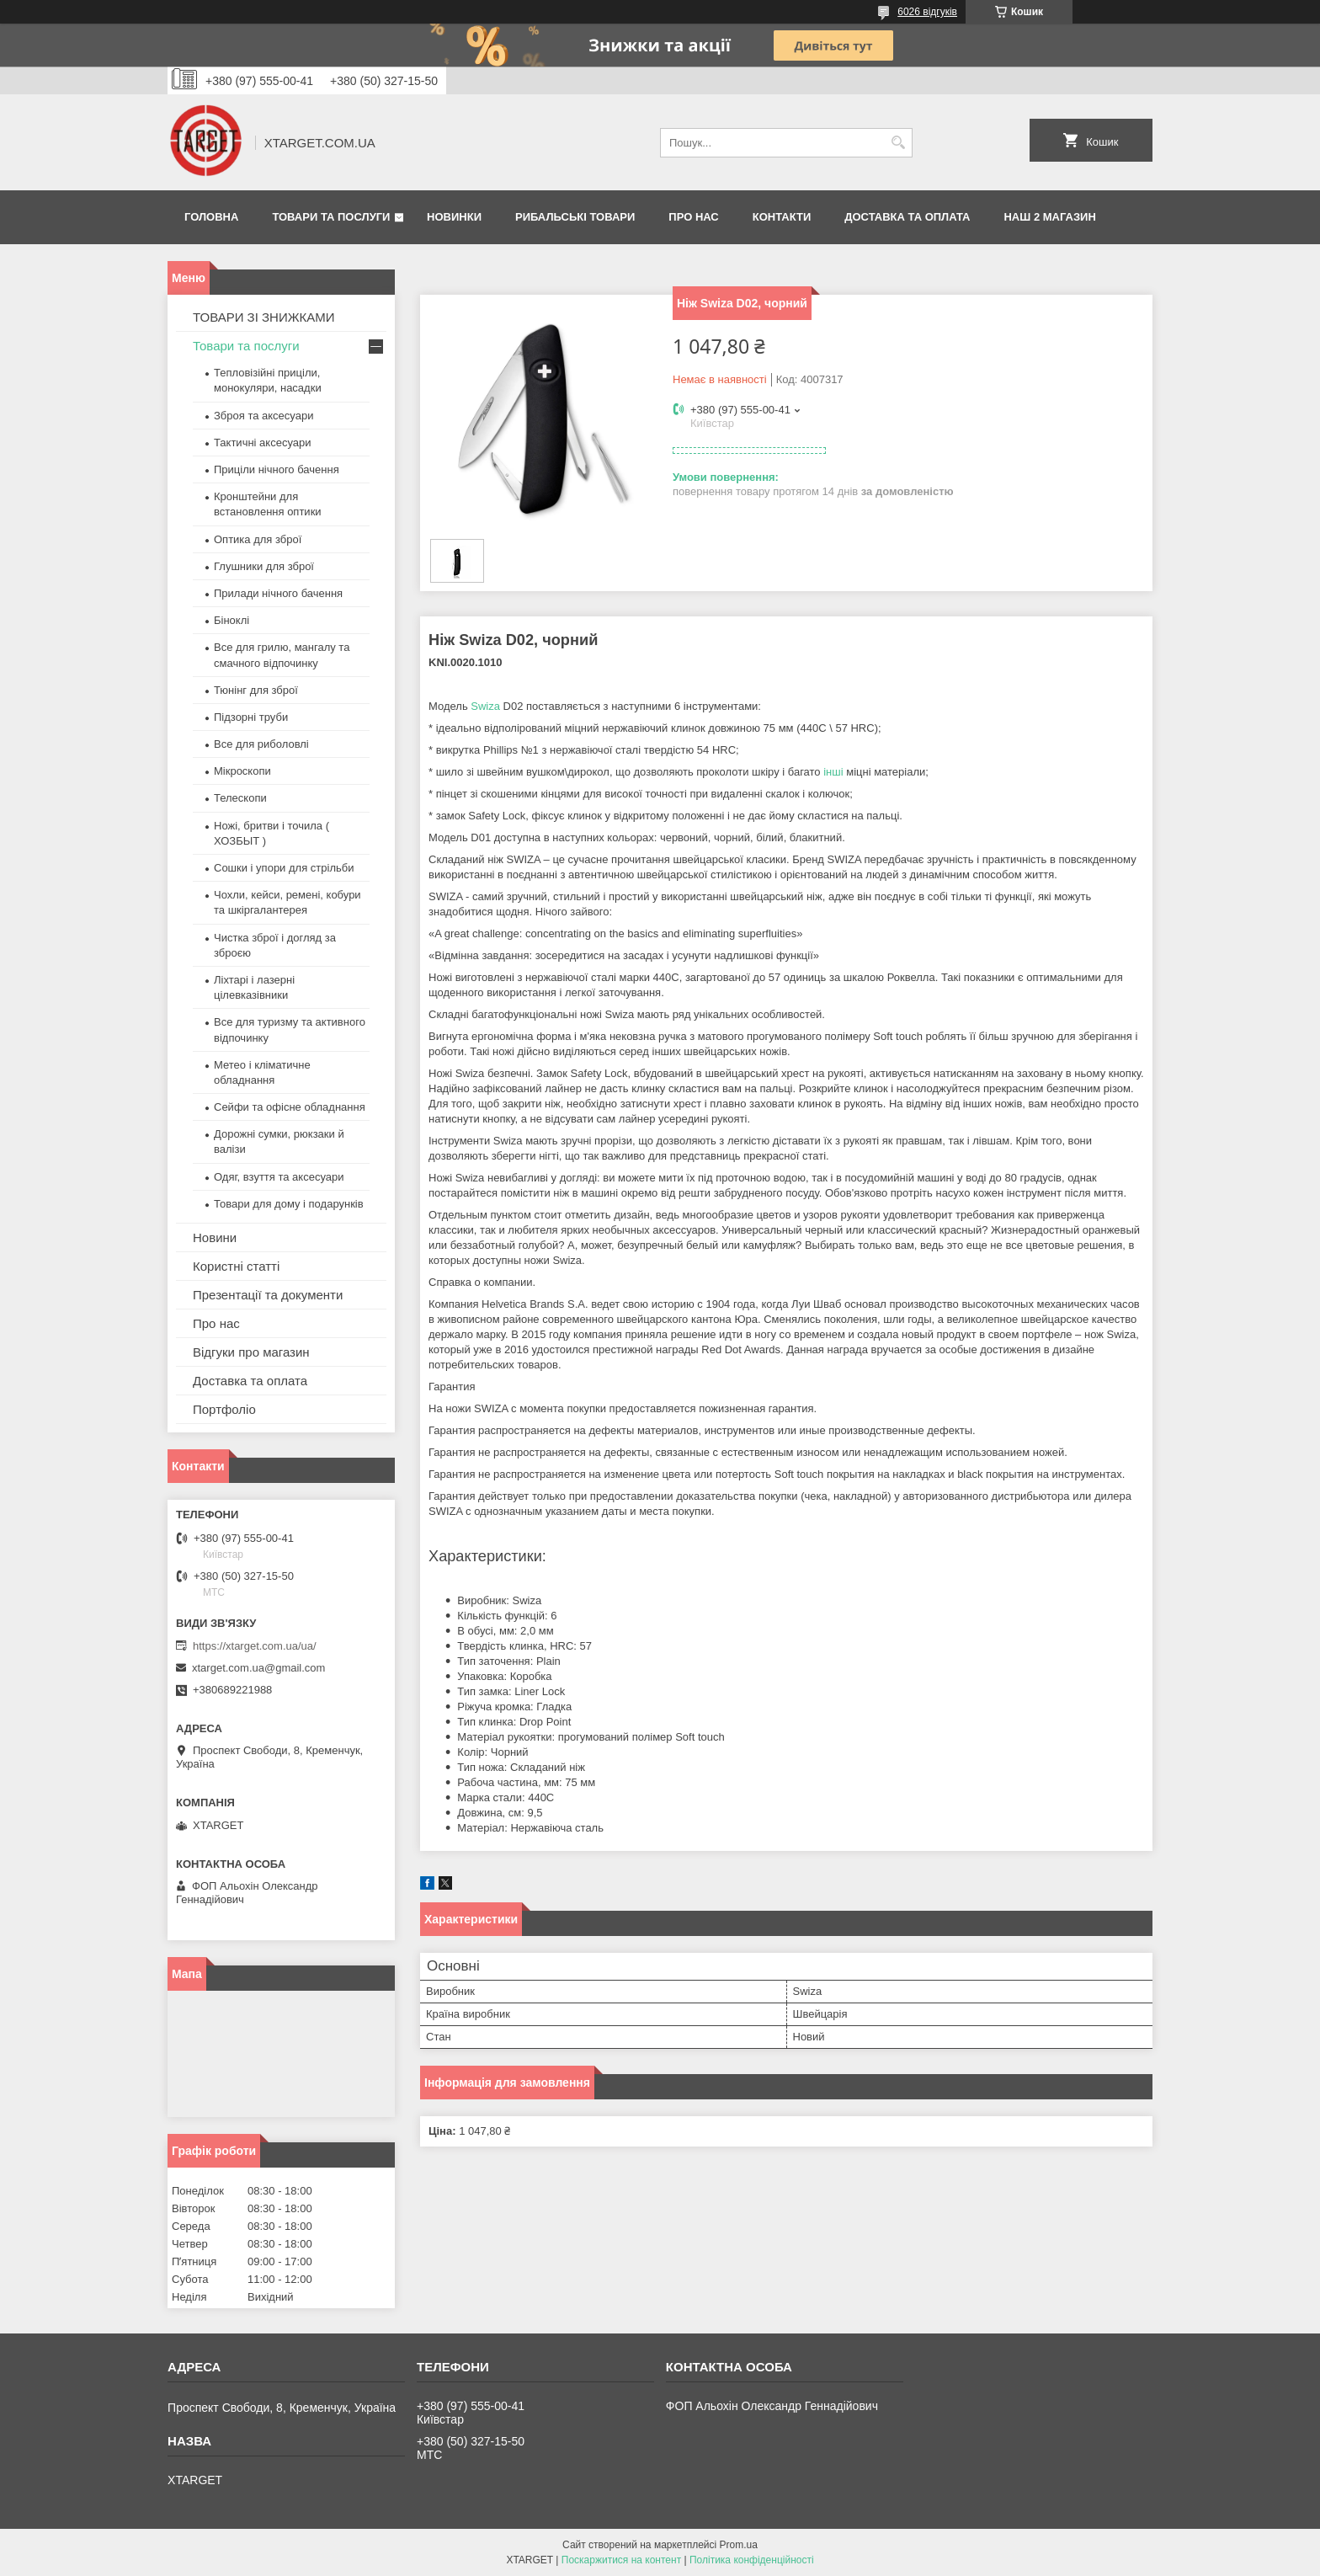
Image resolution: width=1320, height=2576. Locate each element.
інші (833, 771)
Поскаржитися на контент (621, 2560)
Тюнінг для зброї (256, 690)
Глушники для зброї (264, 566)
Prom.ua (739, 2545)
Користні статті (236, 1266)
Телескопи (240, 798)
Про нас (693, 217)
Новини (215, 1237)
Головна (211, 217)
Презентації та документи (268, 1295)
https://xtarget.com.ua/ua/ (255, 1646)
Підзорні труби (251, 717)
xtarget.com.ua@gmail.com (258, 1667)
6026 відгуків (927, 12)
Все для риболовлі (261, 744)
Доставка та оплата (907, 217)
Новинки (454, 217)
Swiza (485, 706)
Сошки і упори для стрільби (284, 867)
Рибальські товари (575, 217)
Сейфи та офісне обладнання (289, 1107)
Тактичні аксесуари (262, 442)
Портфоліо (224, 1409)
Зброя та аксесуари (263, 415)
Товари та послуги (331, 217)
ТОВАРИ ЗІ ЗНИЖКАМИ (264, 317)
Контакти (782, 217)
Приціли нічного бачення (276, 469)
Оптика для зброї (257, 539)
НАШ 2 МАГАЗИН (1049, 217)
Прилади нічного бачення (278, 593)
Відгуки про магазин (251, 1352)
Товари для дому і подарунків (289, 1203)
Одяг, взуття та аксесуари (278, 1177)
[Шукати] (898, 142)
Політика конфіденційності (751, 2560)
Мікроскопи (242, 771)
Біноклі (231, 620)
